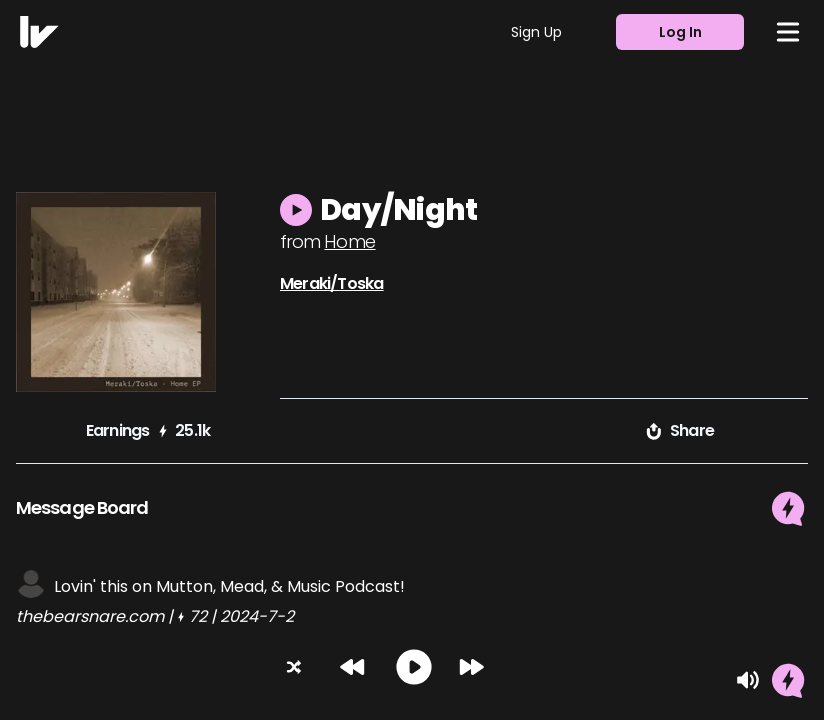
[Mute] (748, 680)
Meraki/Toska (331, 283)
